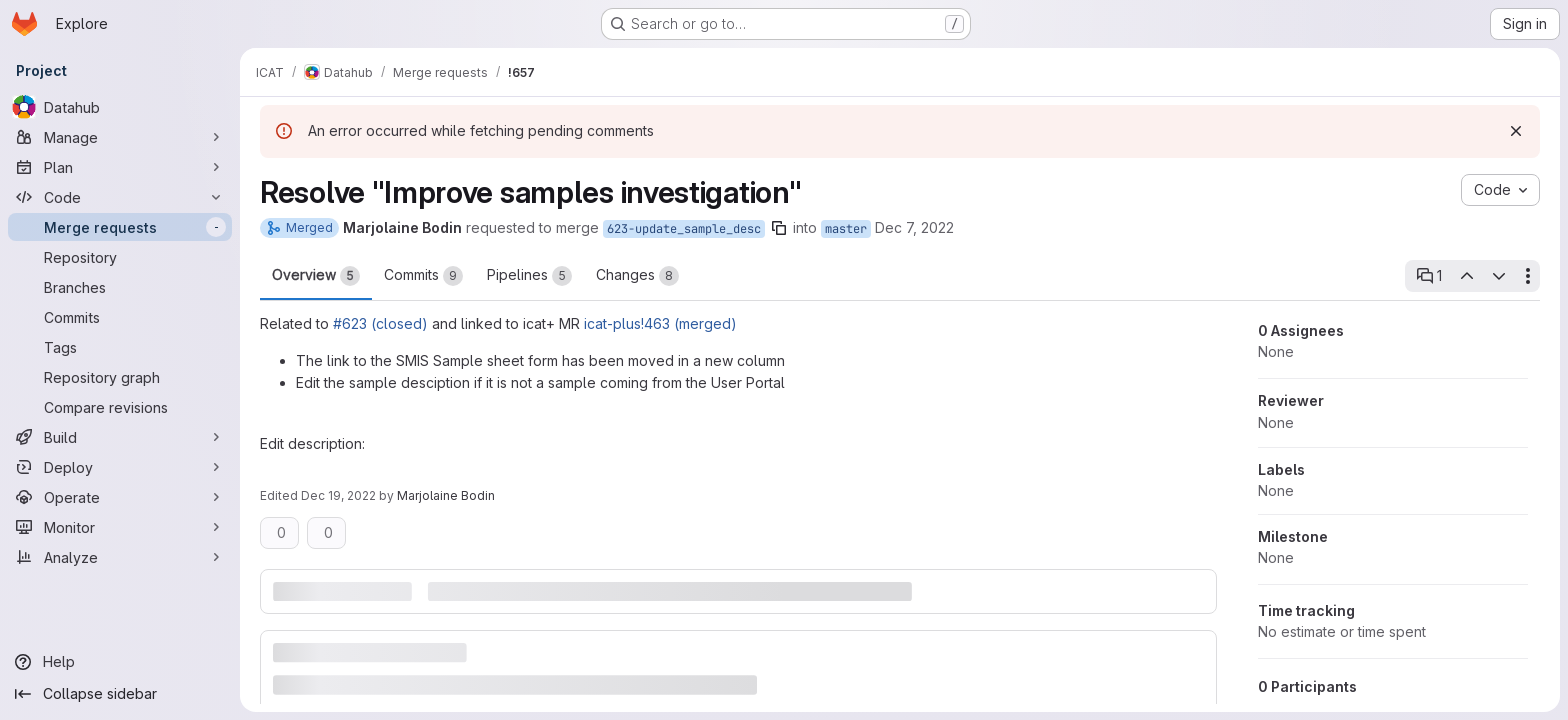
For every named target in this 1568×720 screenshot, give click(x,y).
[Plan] (120, 167)
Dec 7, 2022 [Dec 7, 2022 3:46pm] (914, 227)
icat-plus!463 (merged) (660, 323)
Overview (316, 276)
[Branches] (120, 287)
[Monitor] (120, 527)
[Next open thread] (1499, 276)
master (846, 229)
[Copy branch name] (779, 228)
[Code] (120, 197)
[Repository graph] (120, 377)
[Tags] (120, 347)
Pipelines (529, 276)
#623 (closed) (380, 323)
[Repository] (120, 257)
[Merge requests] (120, 227)
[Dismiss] (1516, 131)
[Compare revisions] (120, 407)
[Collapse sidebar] (120, 694)
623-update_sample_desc (684, 229)
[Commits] (120, 317)
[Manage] (120, 137)
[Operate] (120, 497)
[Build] (120, 437)
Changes (637, 276)
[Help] (120, 662)
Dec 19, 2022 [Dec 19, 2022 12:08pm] (338, 495)
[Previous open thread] (1466, 276)
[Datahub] (120, 107)
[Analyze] (120, 557)
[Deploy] (120, 467)
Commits (423, 276)
